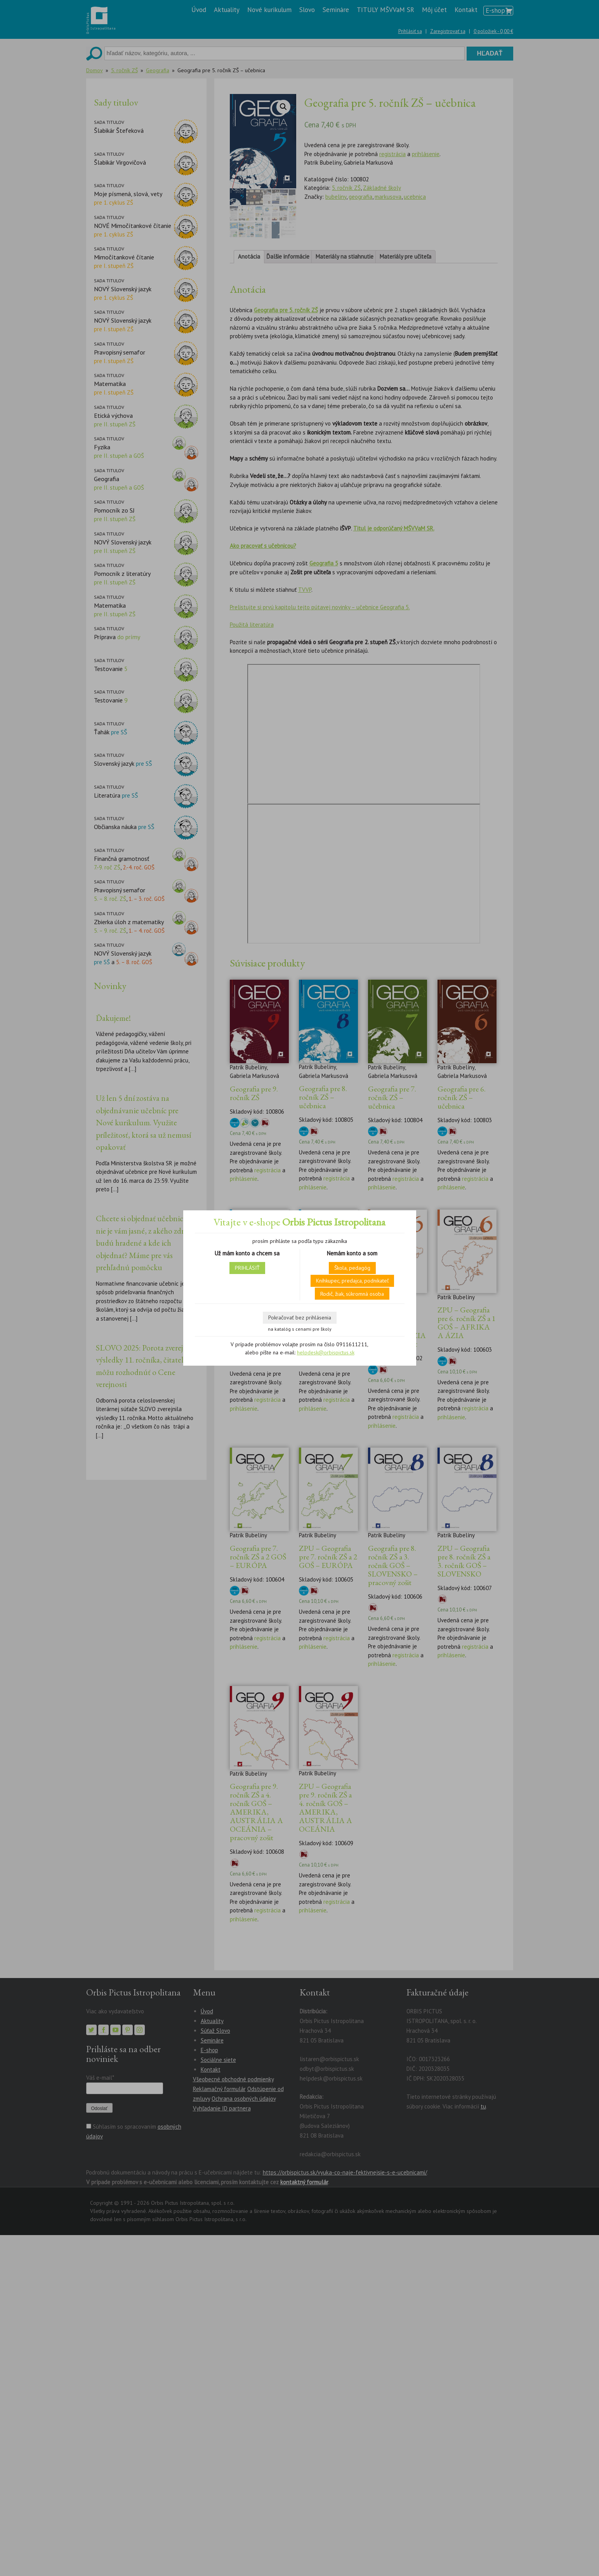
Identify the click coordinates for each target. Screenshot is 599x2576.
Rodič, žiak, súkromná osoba (352, 1293)
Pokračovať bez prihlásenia (299, 1317)
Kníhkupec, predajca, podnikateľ (352, 1280)
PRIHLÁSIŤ (247, 1267)
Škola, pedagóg (352, 1267)
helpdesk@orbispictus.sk (325, 1352)
